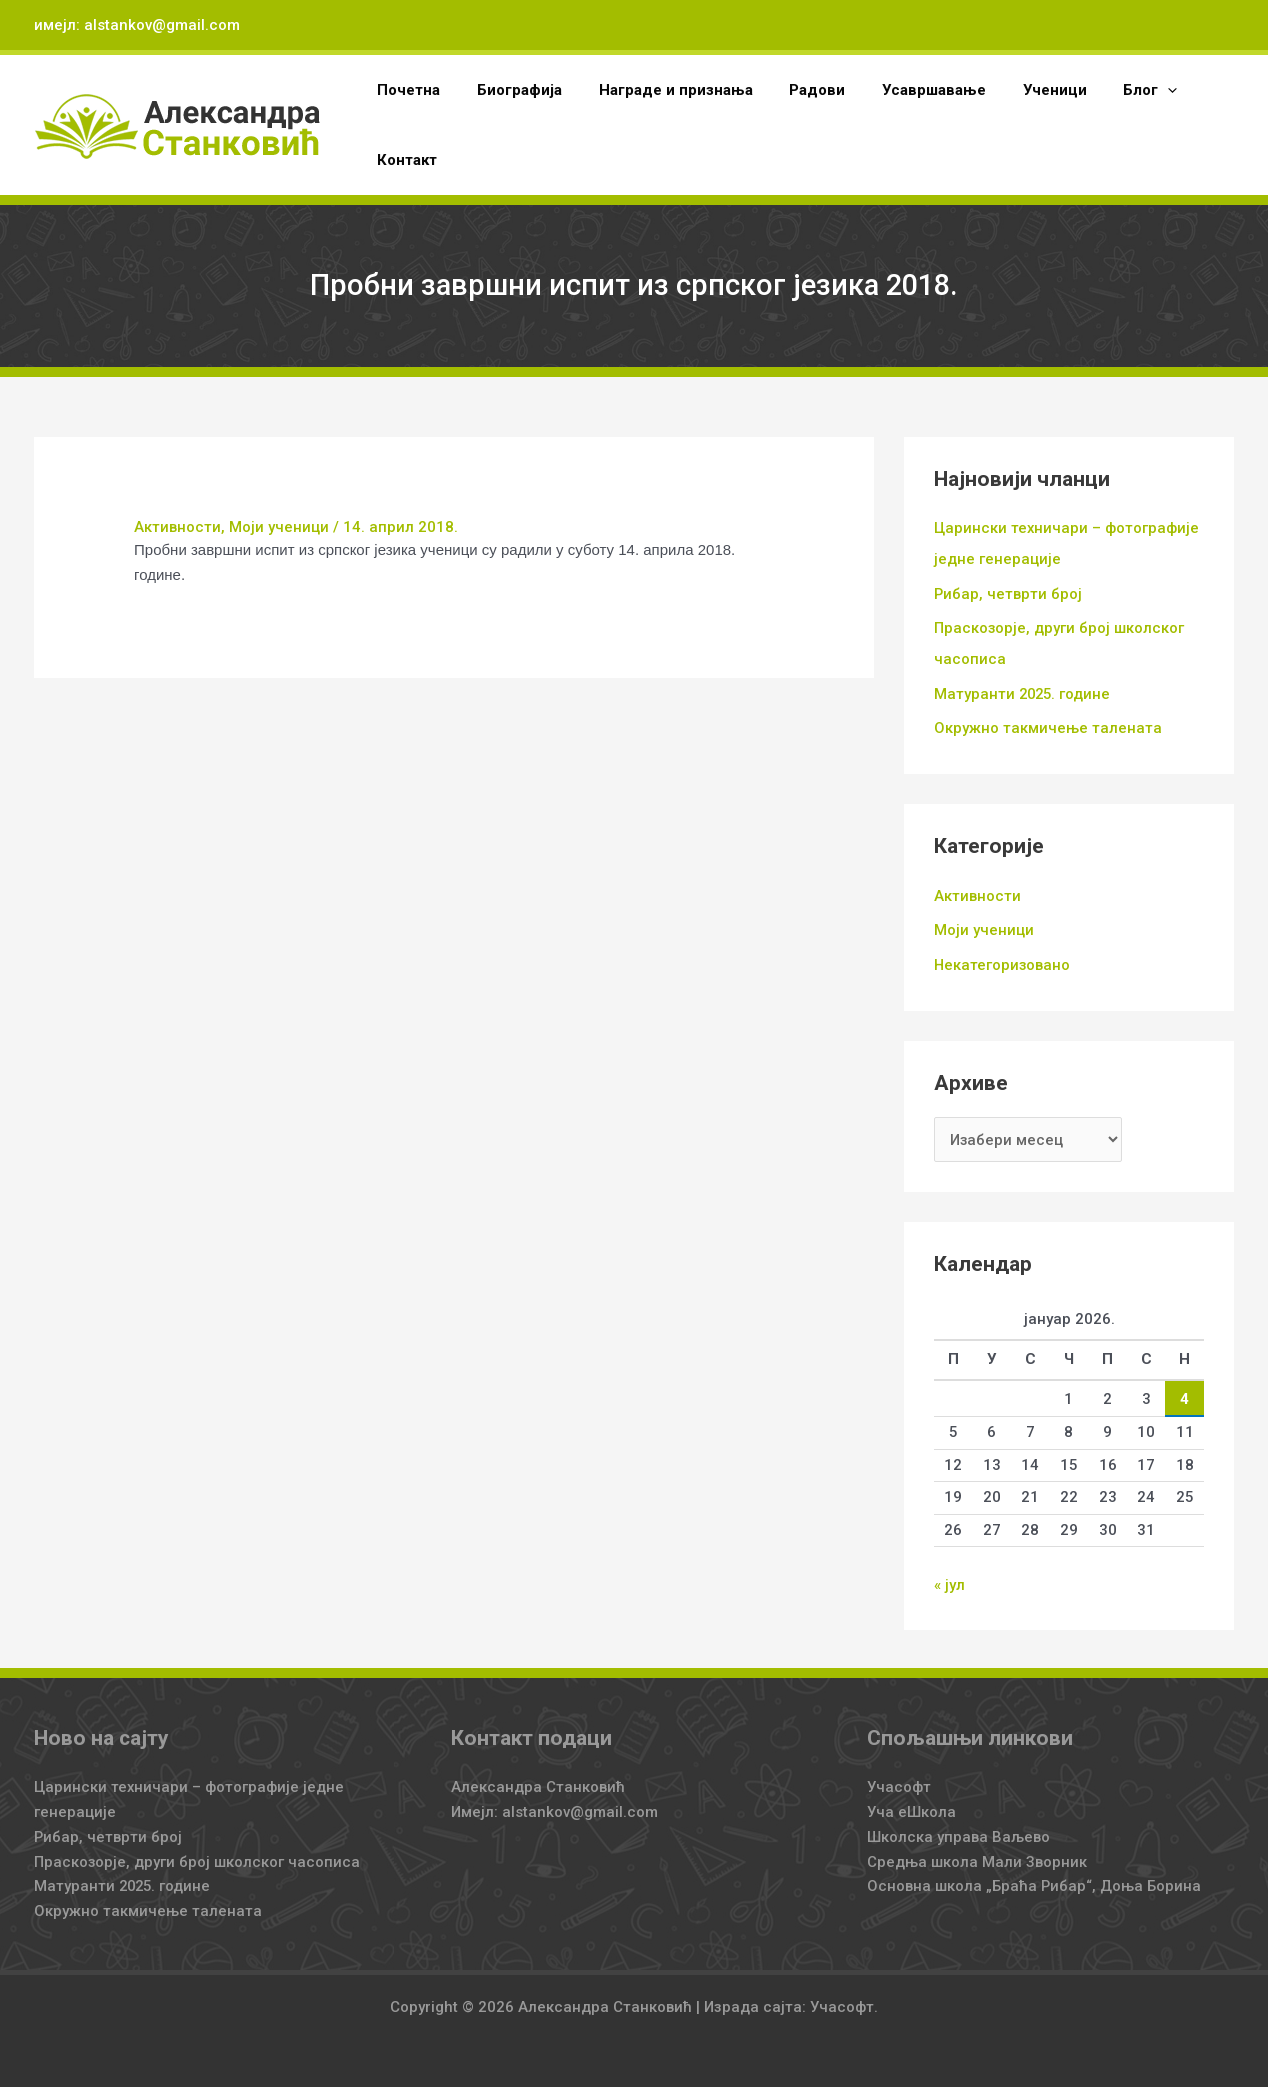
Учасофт (899, 1779)
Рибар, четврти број (1008, 592)
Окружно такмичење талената (1048, 723)
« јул (949, 1577)
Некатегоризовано (1003, 958)
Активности (177, 527)
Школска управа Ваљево (958, 1828)
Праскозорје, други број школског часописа (197, 1853)
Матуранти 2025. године (1024, 690)
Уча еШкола (911, 1804)
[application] (1124, 90)
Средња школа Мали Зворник (977, 1853)
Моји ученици (279, 527)
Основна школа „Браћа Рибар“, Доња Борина (1034, 1878)
